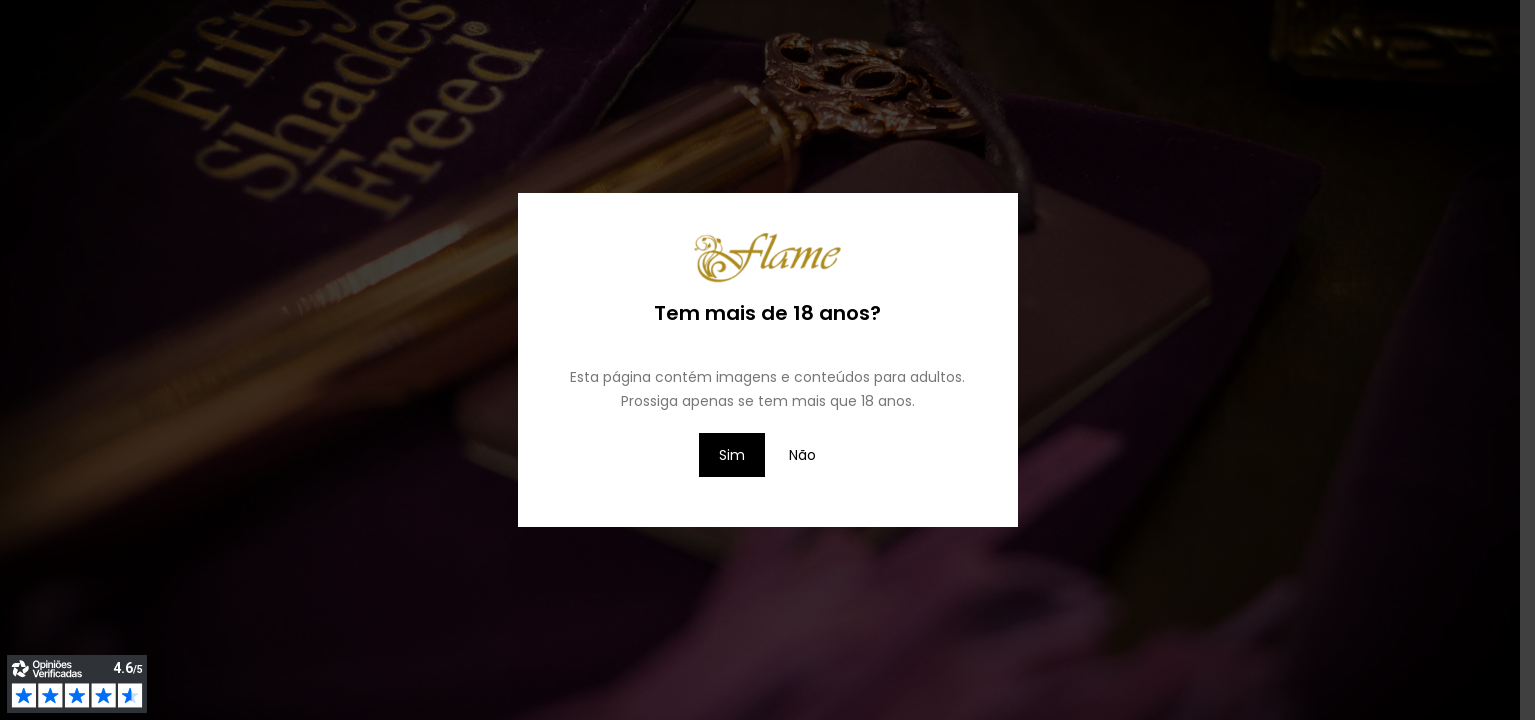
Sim (732, 455)
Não (802, 455)
